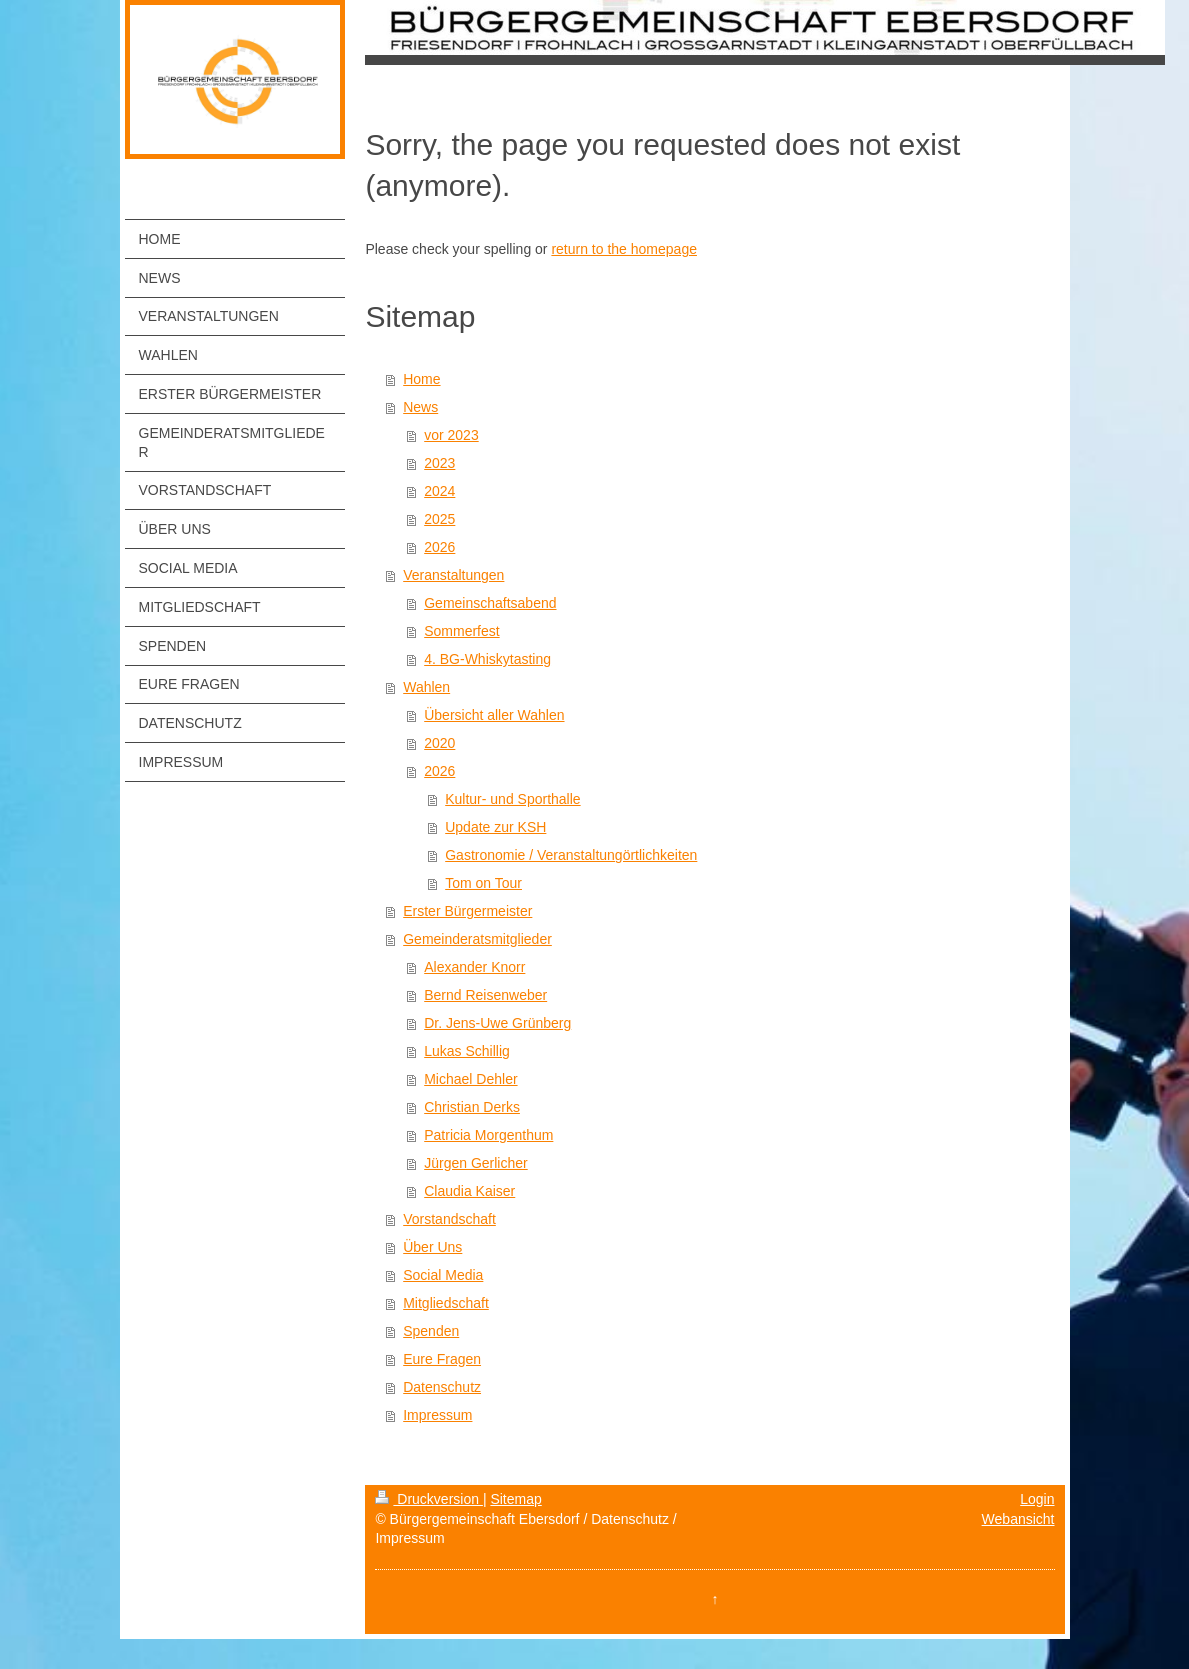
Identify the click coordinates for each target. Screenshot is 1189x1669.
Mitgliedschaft (446, 1303)
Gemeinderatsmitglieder (477, 939)
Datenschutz (442, 1387)
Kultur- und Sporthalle (512, 799)
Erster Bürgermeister (467, 911)
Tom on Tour (483, 883)
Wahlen (426, 687)
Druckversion (428, 1499)
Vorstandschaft (449, 1219)
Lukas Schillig (467, 1051)
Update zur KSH (495, 827)
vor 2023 (451, 435)
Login (1037, 1499)
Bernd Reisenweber (485, 995)
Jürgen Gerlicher (476, 1163)
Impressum (437, 1415)
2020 (439, 743)
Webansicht (1018, 1519)
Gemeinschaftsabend (490, 603)
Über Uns (432, 1247)
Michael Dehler (470, 1079)
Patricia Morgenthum (488, 1135)
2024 (439, 491)
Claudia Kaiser (469, 1191)
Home (421, 379)
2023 (439, 463)
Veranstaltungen (453, 575)
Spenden (431, 1331)
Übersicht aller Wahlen (494, 715)
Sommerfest (461, 631)
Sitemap (515, 1499)
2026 (439, 547)
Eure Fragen (442, 1359)
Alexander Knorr (474, 967)
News (420, 407)
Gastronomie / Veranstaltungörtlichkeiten (571, 855)
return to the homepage (624, 249)
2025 (439, 519)
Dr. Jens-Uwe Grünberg (497, 1023)
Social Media (443, 1275)
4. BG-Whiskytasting (487, 659)
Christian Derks (472, 1107)
